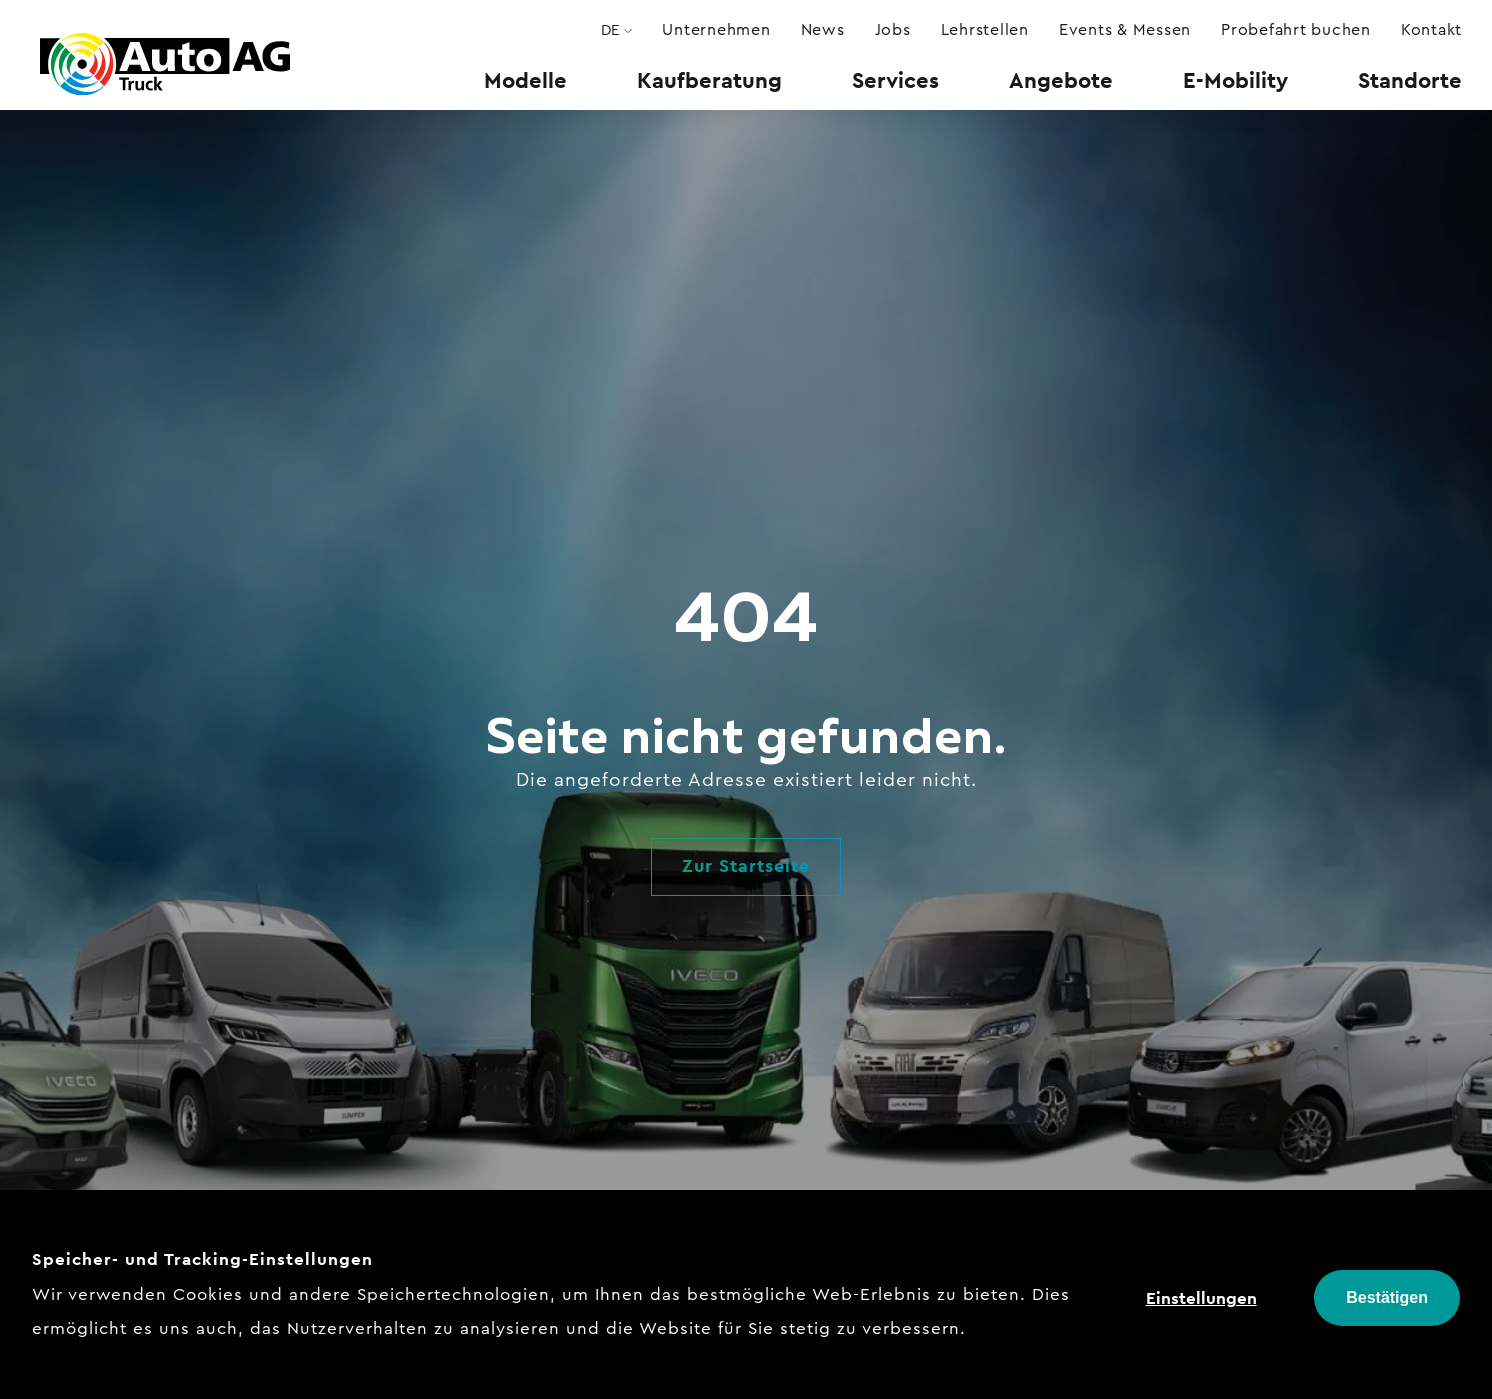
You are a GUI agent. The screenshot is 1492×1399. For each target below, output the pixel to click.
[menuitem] (525, 80)
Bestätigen (1387, 1297)
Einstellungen (1201, 1298)
